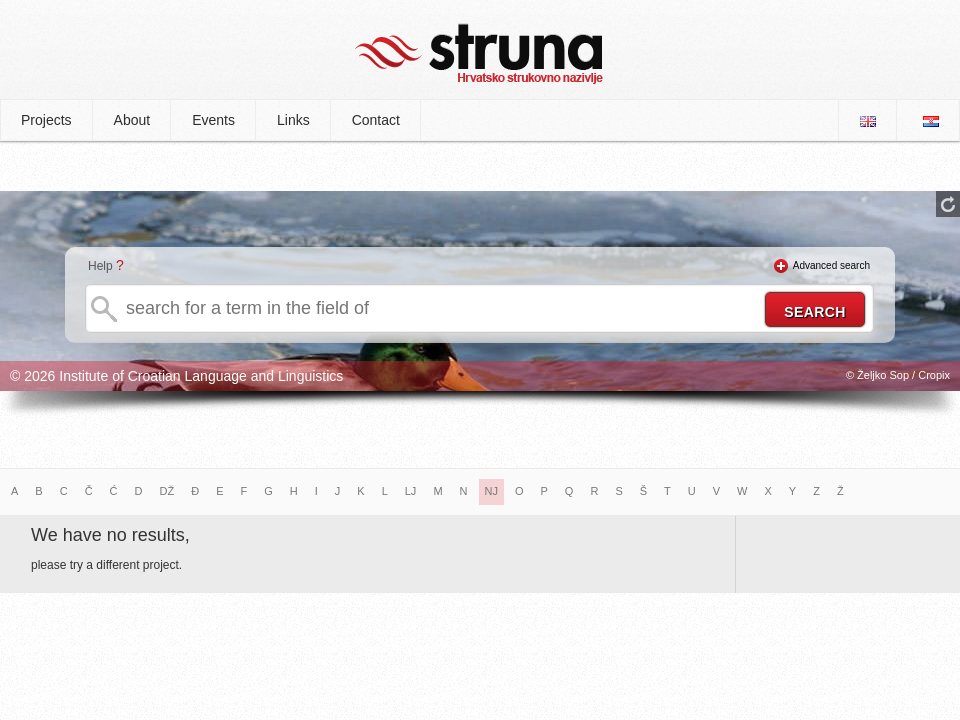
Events (213, 120)
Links (293, 120)
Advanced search (831, 265)
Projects (46, 120)
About (132, 120)
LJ (411, 491)
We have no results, (110, 535)
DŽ (167, 491)
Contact (376, 120)
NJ (491, 491)
